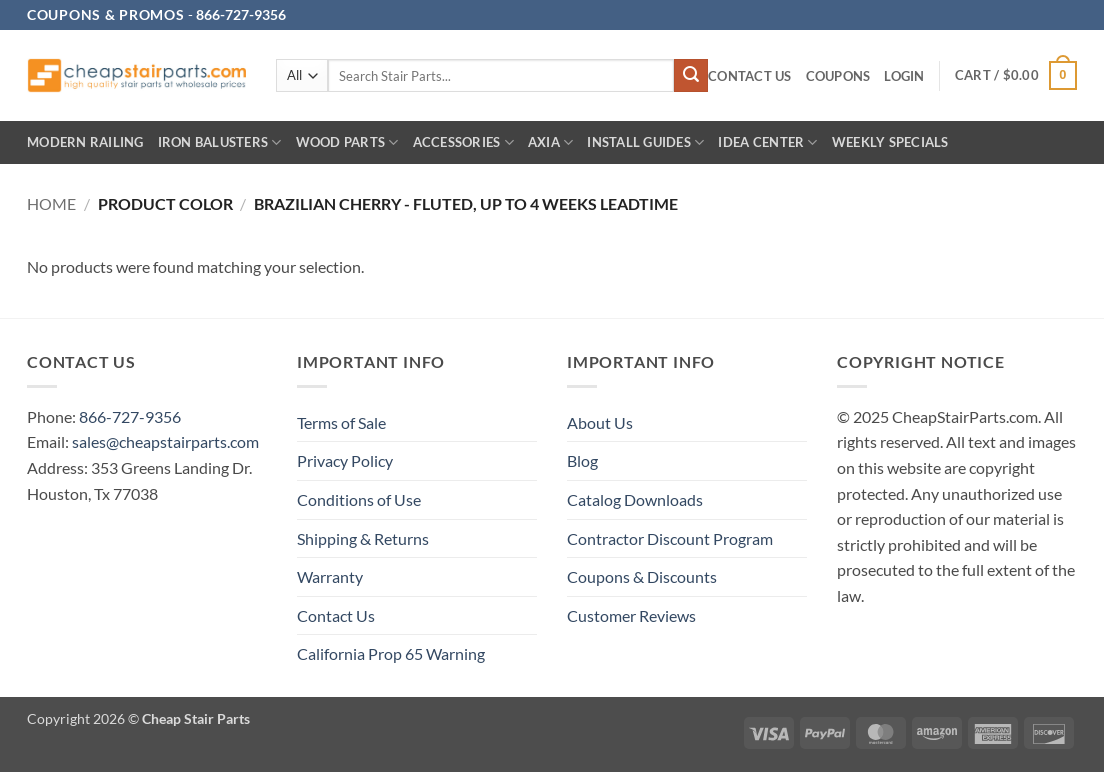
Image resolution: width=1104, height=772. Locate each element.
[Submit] (691, 76)
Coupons (838, 76)
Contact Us (750, 76)
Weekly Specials (890, 142)
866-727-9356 (130, 416)
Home (51, 203)
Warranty (330, 576)
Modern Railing (85, 142)
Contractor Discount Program (670, 538)
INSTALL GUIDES (645, 142)
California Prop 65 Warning (391, 653)
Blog (582, 460)
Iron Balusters (220, 142)
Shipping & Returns (363, 538)
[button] (904, 76)
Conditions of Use (359, 499)
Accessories (463, 142)
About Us (600, 422)
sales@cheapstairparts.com (165, 441)
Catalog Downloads (635, 499)
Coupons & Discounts (642, 576)
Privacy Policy (345, 460)
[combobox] (501, 75)
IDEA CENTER (767, 142)
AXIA (550, 142)
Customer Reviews (631, 615)
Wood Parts (347, 142)
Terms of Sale (341, 422)
